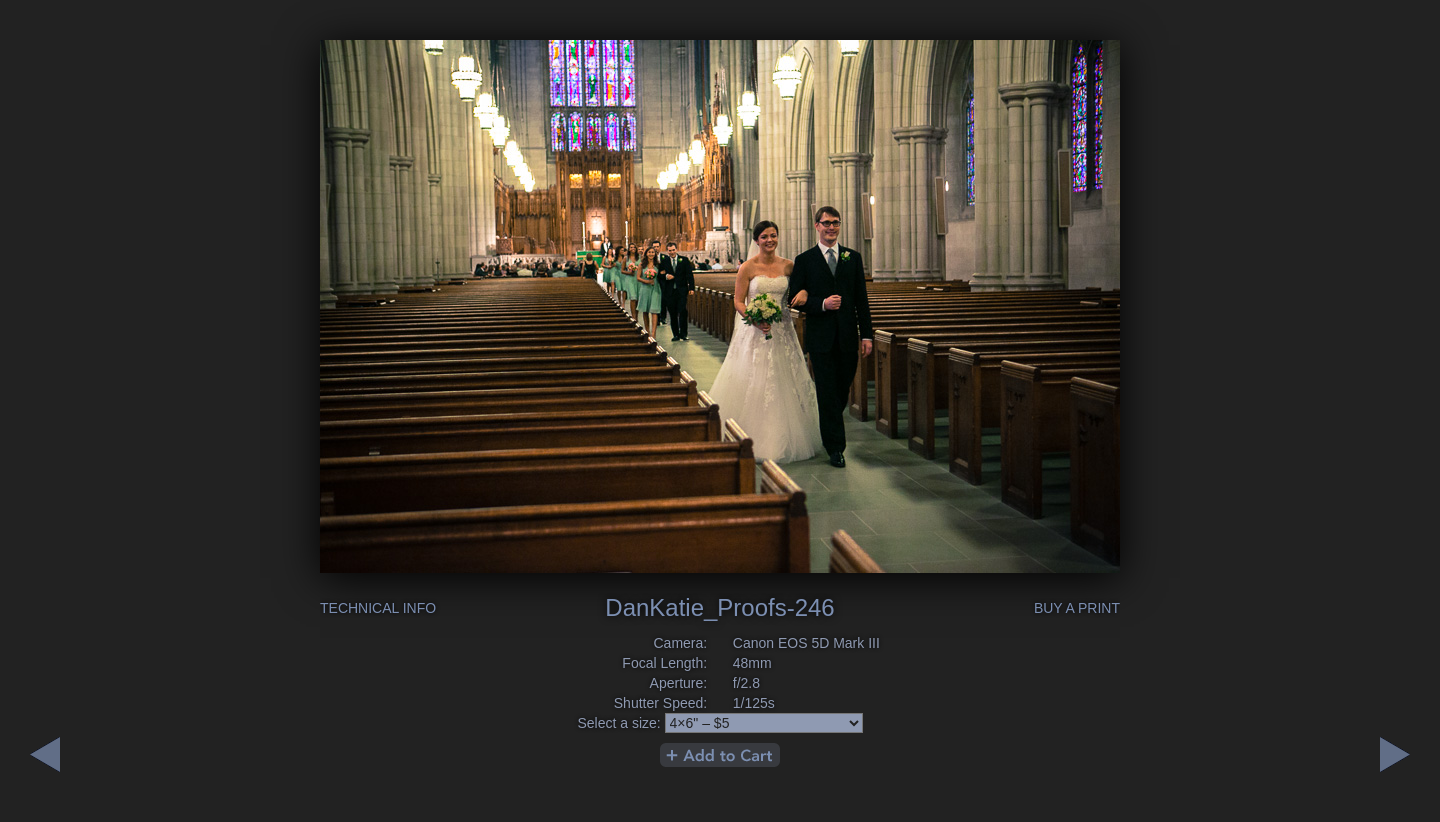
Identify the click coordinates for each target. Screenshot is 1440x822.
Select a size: (618, 723)
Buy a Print (1077, 608)
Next (45, 754)
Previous (1395, 754)
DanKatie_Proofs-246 (719, 607)
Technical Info (378, 608)
